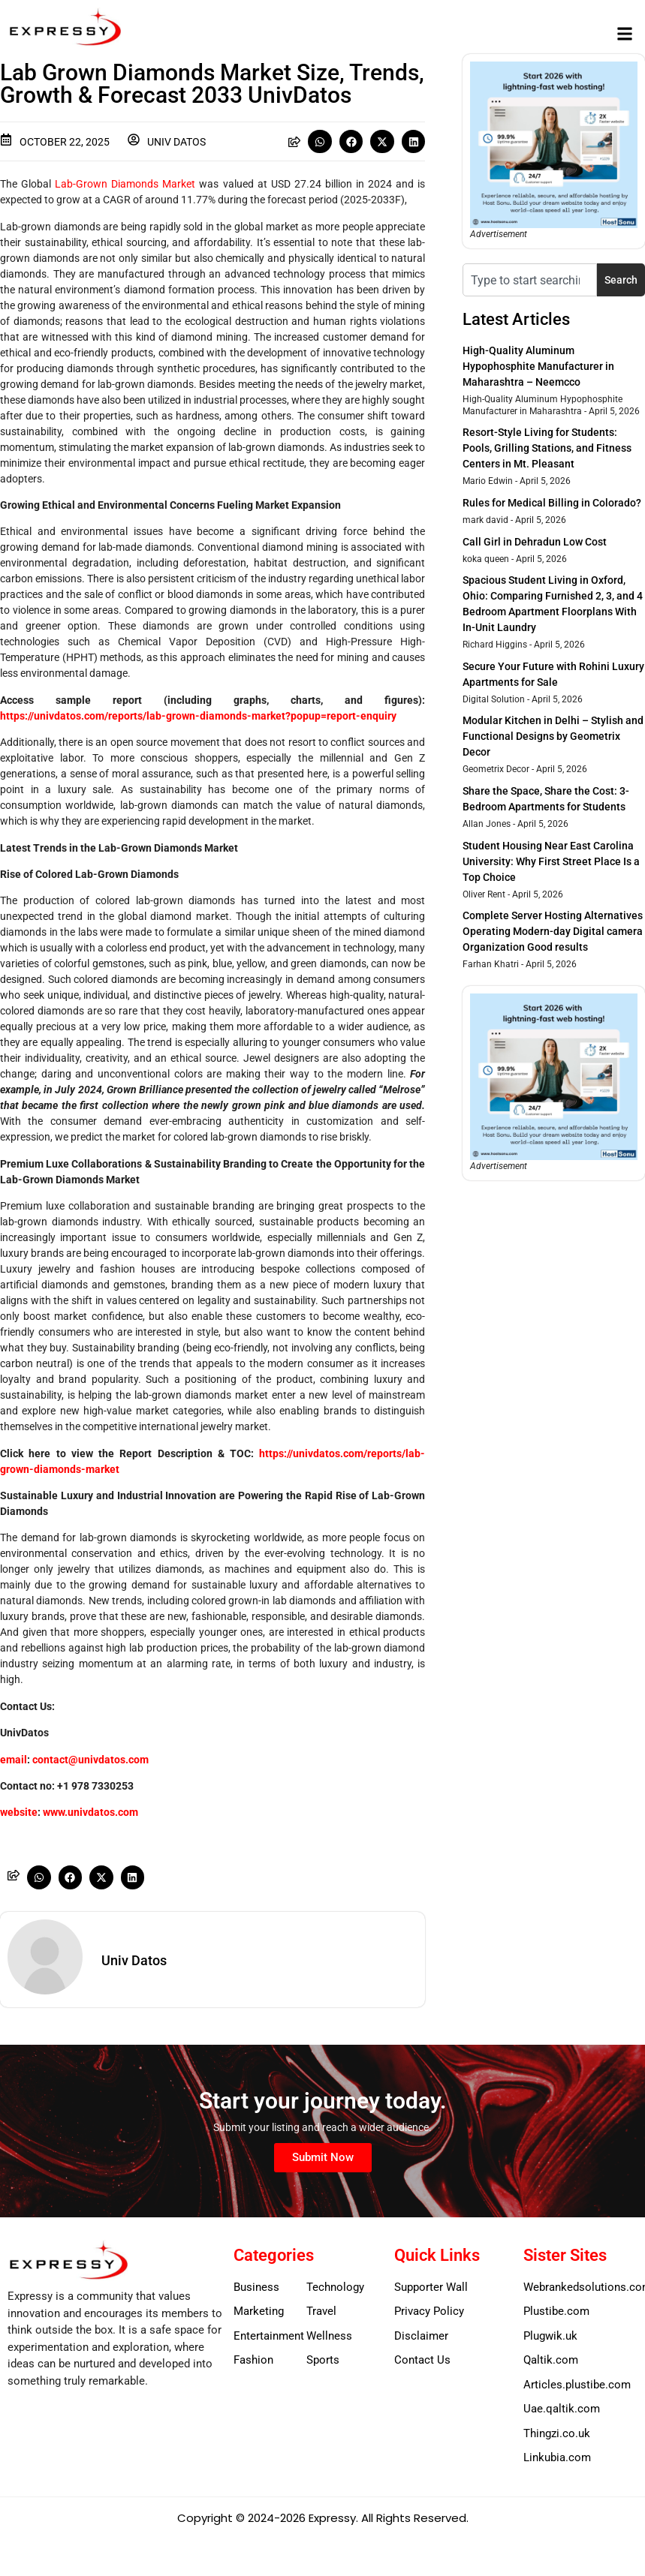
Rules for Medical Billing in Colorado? (552, 503)
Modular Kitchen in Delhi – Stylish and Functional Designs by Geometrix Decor (553, 736)
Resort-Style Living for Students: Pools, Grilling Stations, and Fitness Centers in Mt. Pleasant (547, 448)
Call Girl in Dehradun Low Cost (535, 542)
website (19, 1812)
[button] (625, 34)
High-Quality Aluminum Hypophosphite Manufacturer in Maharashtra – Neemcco (538, 366)
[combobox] (530, 279)
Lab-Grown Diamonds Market (125, 184)
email (13, 1760)
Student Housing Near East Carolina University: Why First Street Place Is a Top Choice (551, 861)
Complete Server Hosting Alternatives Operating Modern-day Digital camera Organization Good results (553, 931)
